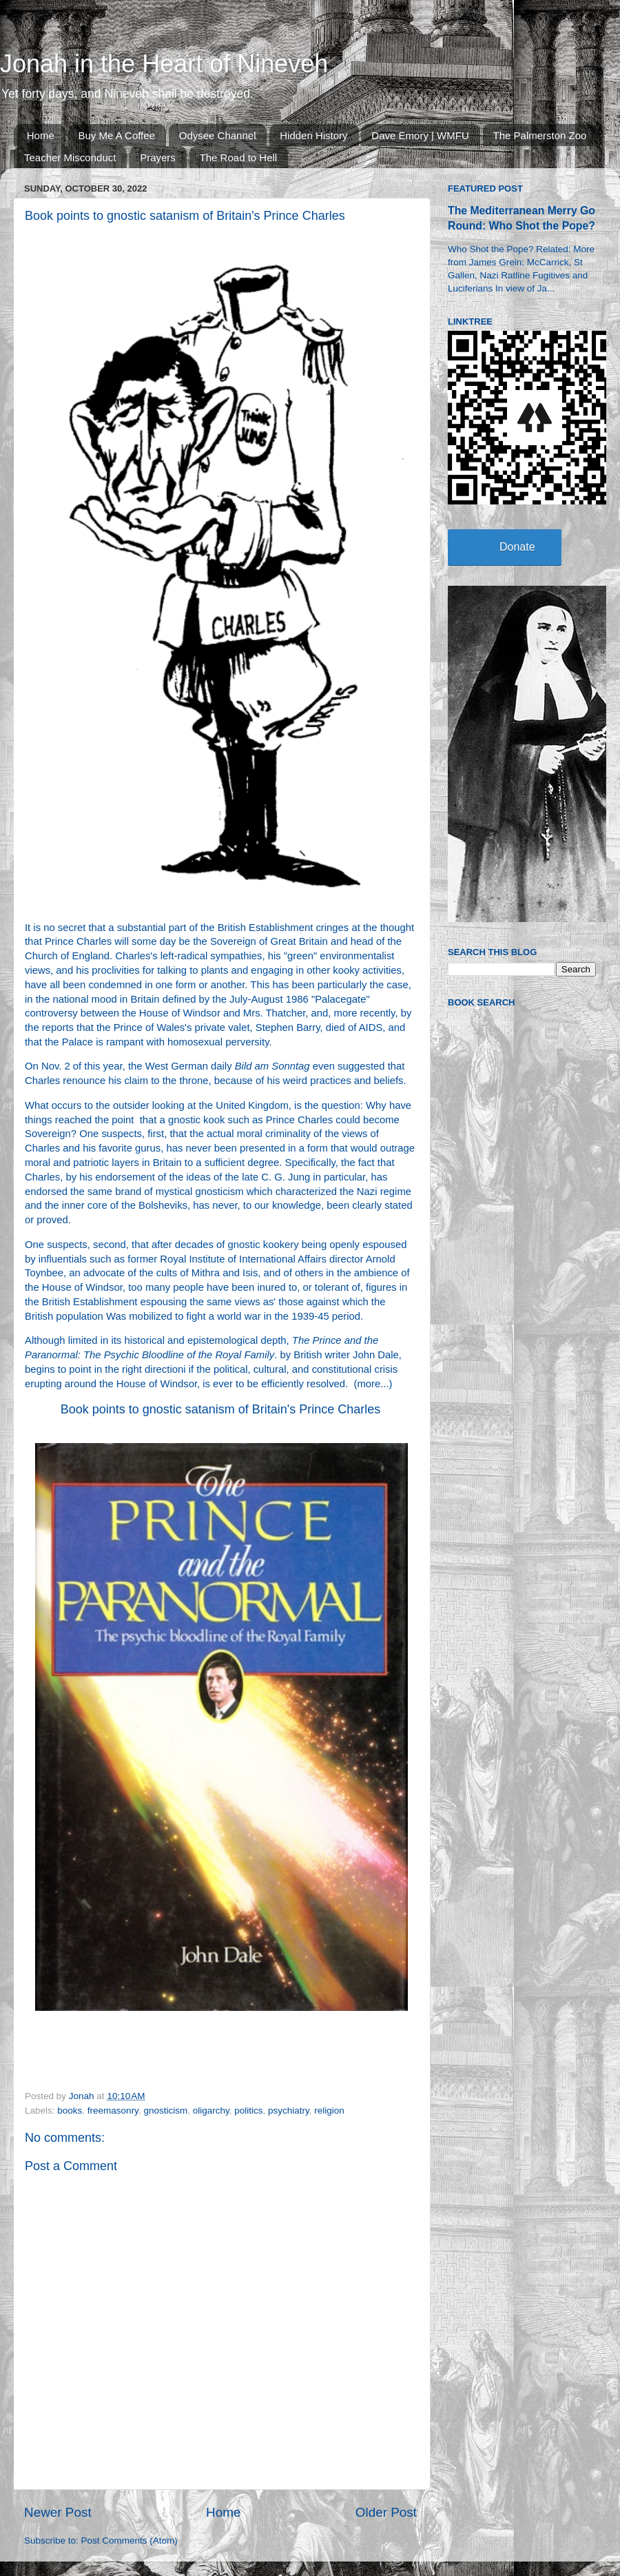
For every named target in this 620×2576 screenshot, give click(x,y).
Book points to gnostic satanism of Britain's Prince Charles (221, 1409)
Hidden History (313, 135)
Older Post (386, 2512)
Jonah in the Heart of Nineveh (164, 64)
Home (40, 135)
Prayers (158, 157)
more (368, 1383)
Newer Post (58, 2512)
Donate (517, 547)
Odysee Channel (217, 135)
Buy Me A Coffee (117, 135)
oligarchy (211, 2110)
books (69, 2110)
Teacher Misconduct (70, 157)
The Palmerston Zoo (540, 135)
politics (248, 2110)
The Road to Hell (239, 157)
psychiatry (288, 2110)
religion (329, 2110)
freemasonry (112, 2110)
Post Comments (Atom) (129, 2540)
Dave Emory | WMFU (419, 135)
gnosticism (165, 2110)
